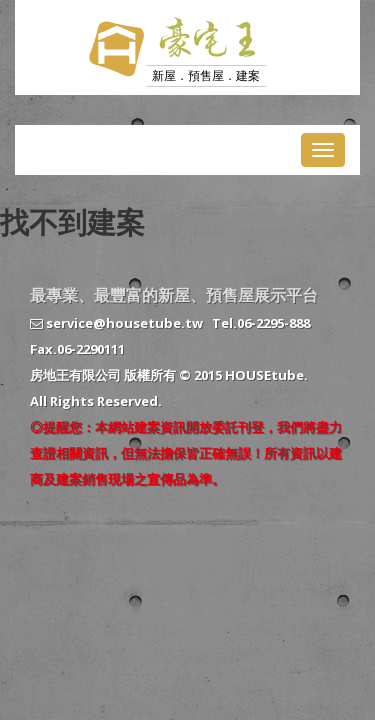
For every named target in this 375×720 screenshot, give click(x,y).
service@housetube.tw (116, 323)
